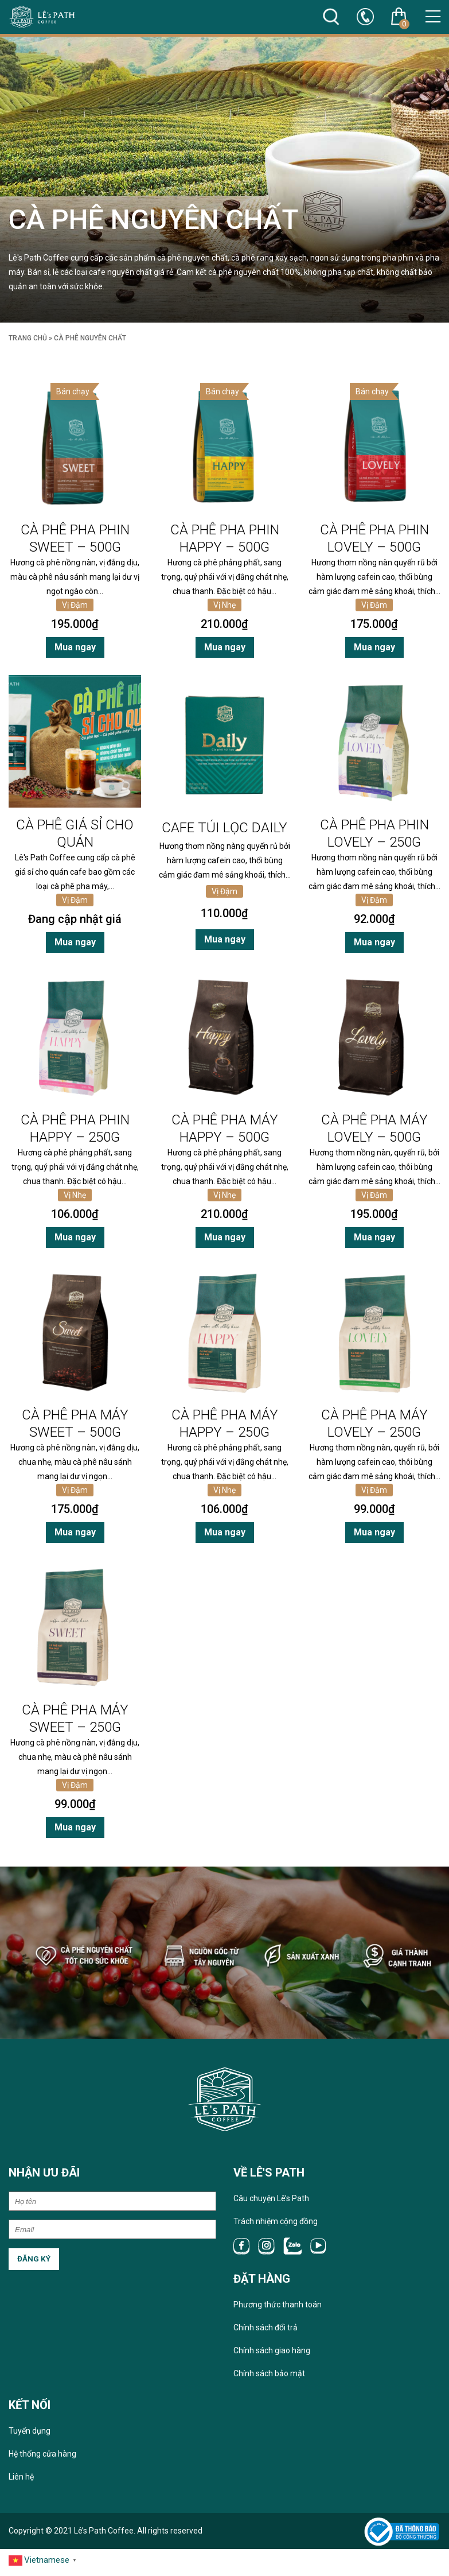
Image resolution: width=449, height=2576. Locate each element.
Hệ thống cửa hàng (42, 2459)
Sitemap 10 (225, 2560)
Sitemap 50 (292, 2560)
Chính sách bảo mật (269, 2378)
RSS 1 (107, 2560)
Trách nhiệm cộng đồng (275, 2226)
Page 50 (393, 2560)
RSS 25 (147, 2560)
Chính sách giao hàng (271, 2355)
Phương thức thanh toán (277, 2309)
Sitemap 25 (259, 2560)
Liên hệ (21, 2481)
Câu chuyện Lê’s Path (271, 2203)
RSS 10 (126, 2560)
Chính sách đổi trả (265, 2332)
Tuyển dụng (29, 2436)
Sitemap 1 (194, 2560)
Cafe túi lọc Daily (224, 828)
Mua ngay (75, 647)
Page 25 (368, 2560)
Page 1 (320, 2560)
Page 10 (343, 2560)
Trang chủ (28, 338)
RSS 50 (168, 2560)
